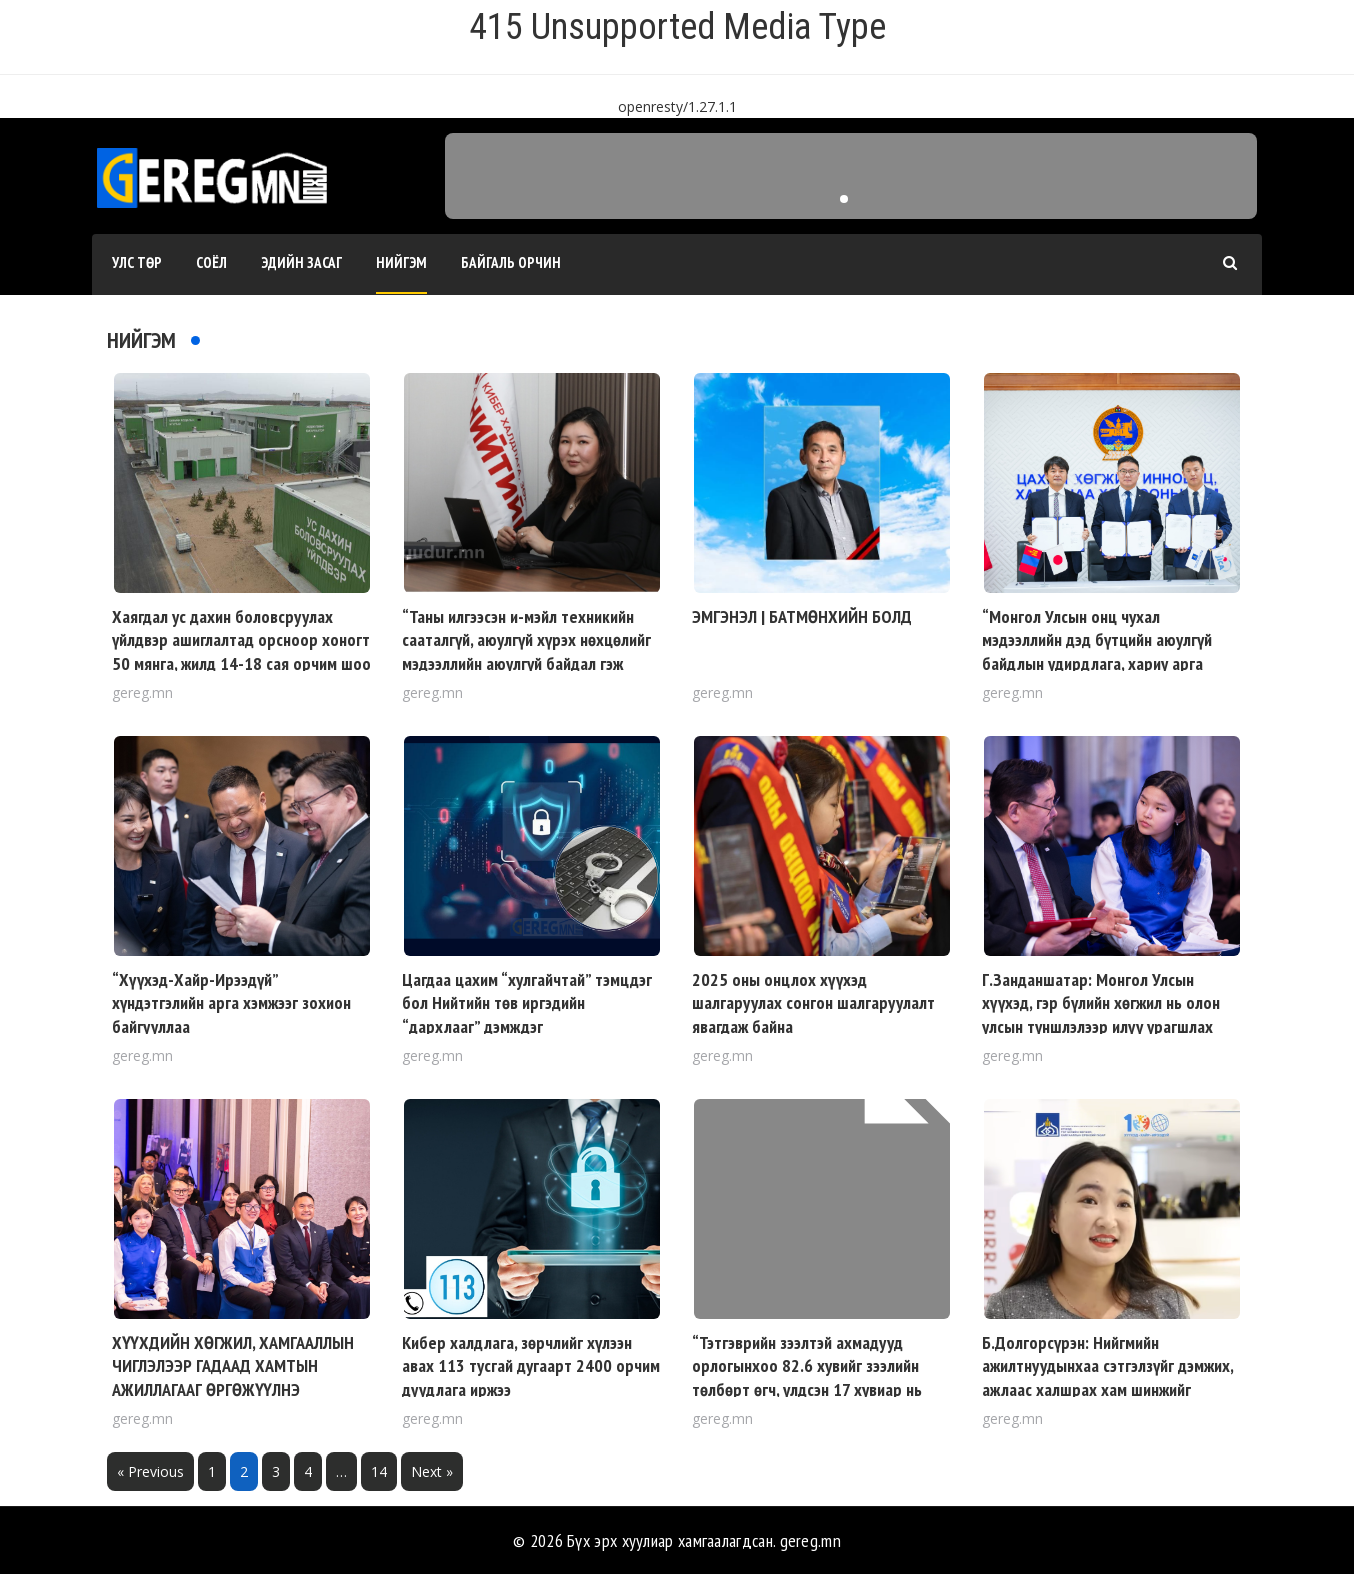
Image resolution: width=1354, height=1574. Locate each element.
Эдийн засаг (301, 262)
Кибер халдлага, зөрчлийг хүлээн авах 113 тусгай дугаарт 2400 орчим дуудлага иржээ (531, 1366)
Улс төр (137, 262)
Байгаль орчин (511, 262)
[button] (844, 199)
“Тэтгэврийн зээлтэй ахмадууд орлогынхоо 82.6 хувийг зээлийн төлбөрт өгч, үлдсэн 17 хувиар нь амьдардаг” (807, 1377)
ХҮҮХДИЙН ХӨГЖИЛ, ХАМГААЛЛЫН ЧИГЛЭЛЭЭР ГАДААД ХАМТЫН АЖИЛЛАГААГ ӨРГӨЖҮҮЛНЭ (233, 1366)
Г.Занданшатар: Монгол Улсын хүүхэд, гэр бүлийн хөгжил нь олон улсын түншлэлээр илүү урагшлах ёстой (1101, 1014)
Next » (432, 1471)
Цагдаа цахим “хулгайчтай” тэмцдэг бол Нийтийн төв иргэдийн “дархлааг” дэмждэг (527, 1003)
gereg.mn (810, 1540)
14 (379, 1471)
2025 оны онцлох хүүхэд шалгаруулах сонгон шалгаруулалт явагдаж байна (813, 1003)
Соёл (211, 262)
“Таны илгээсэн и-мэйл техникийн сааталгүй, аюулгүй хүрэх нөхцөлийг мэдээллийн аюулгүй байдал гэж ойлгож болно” (526, 651)
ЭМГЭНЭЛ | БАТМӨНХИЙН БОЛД (802, 616)
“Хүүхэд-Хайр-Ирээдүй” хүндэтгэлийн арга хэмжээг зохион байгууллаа (231, 1003)
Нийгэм (401, 262)
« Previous (150, 1471)
